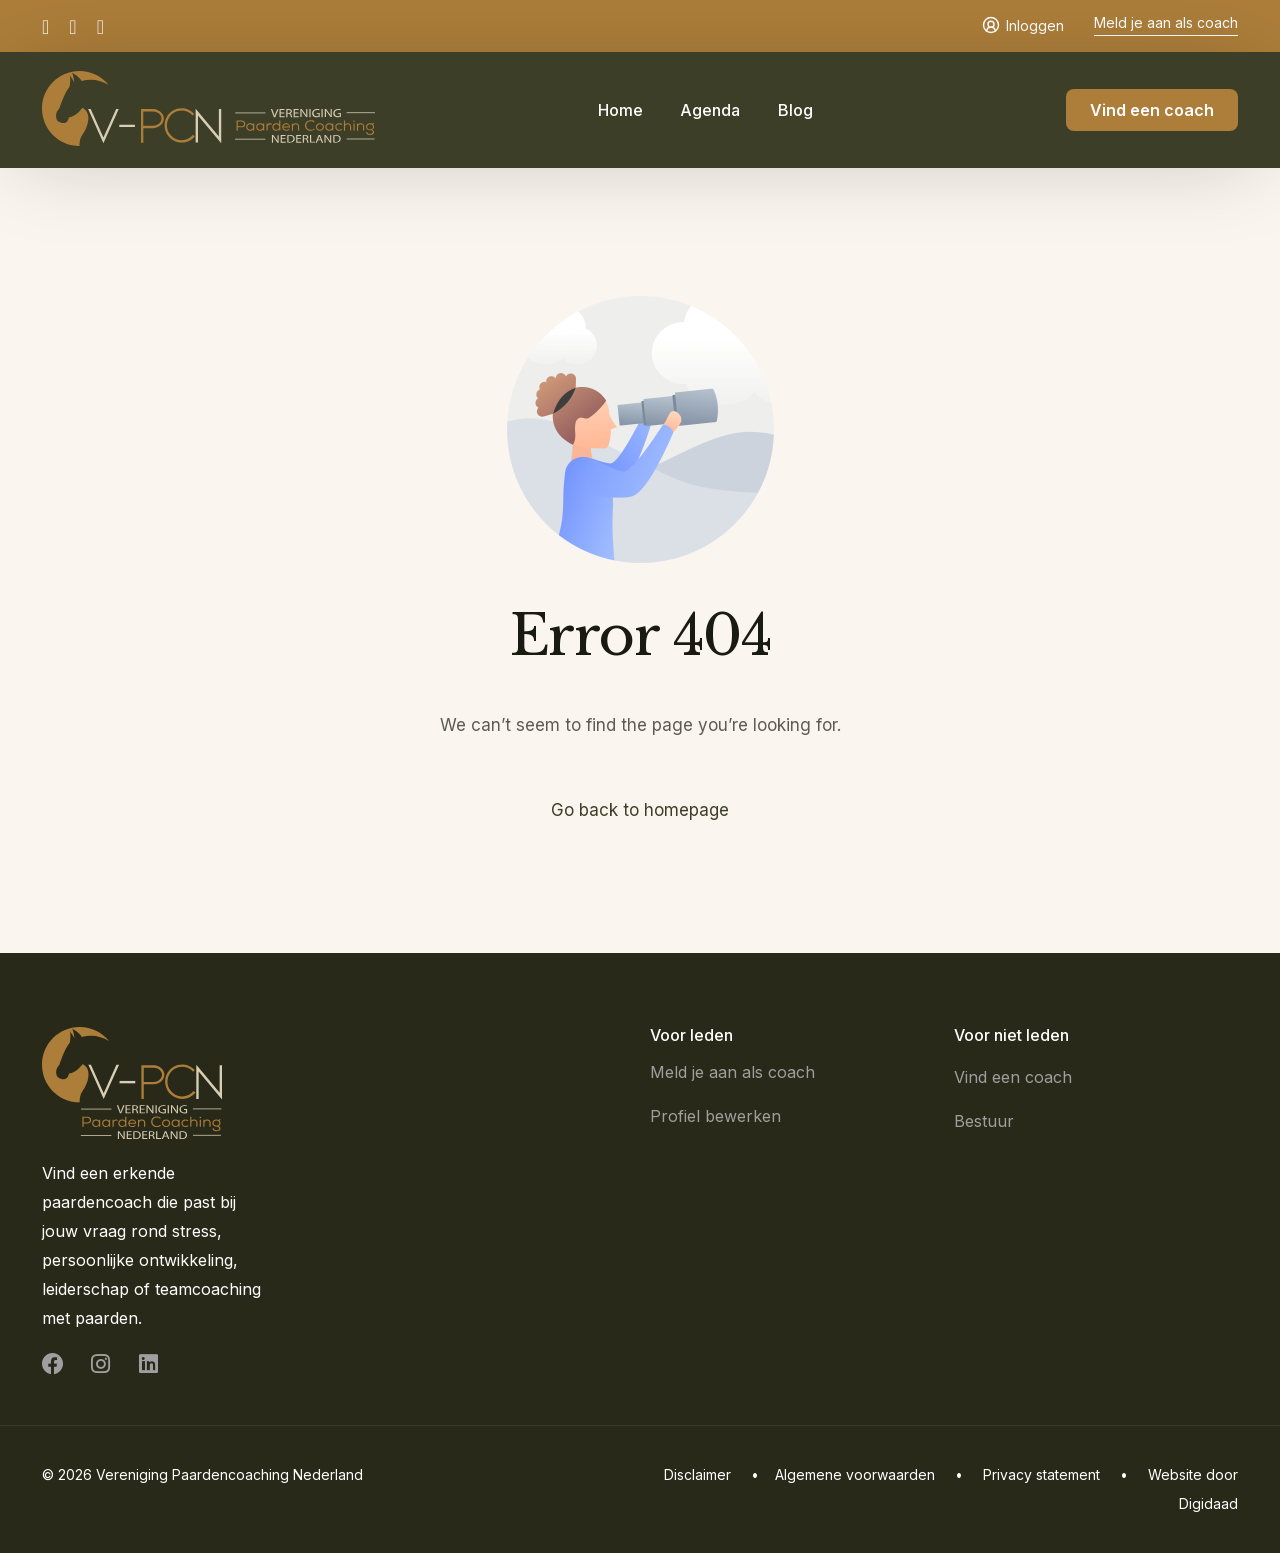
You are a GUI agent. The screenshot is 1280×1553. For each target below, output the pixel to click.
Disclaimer (697, 1474)
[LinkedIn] (100, 25)
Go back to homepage (640, 810)
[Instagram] (72, 25)
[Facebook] (50, 25)
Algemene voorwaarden (855, 1474)
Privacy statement (1041, 1474)
